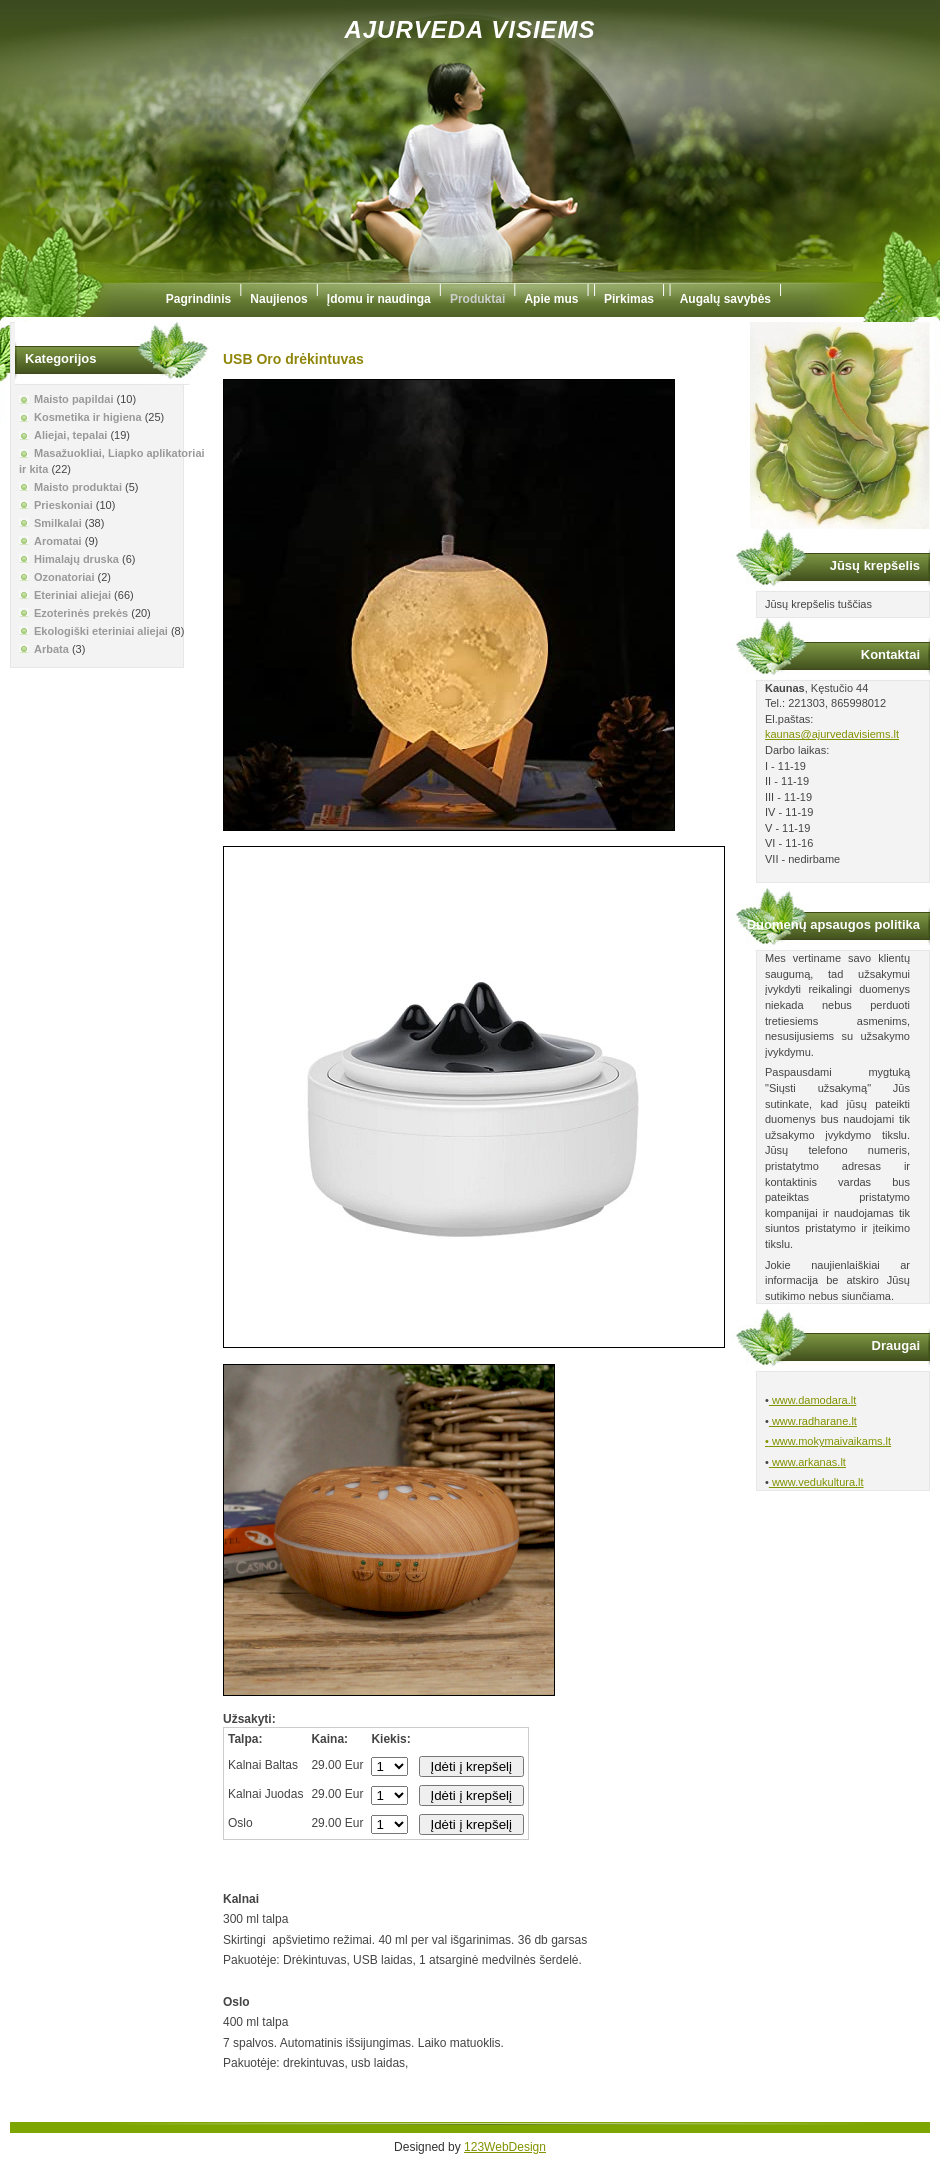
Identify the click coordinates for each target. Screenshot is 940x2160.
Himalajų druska (76, 559)
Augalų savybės (725, 299)
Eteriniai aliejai (72, 595)
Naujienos (278, 299)
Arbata (51, 649)
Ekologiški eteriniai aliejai (101, 631)
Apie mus (551, 299)
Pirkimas (629, 299)
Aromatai (58, 541)
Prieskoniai (63, 505)
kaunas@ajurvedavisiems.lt (832, 734)
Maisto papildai (73, 399)
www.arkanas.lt (807, 1462)
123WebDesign (505, 2147)
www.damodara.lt (812, 1400)
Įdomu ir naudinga (379, 299)
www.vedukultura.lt (816, 1482)
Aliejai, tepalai (70, 435)
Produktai (477, 299)
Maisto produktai (78, 487)
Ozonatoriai (64, 577)
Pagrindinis (198, 299)
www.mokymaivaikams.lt (830, 1441)
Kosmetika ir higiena (88, 417)
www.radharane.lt (813, 1421)
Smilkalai (58, 523)
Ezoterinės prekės (81, 613)
